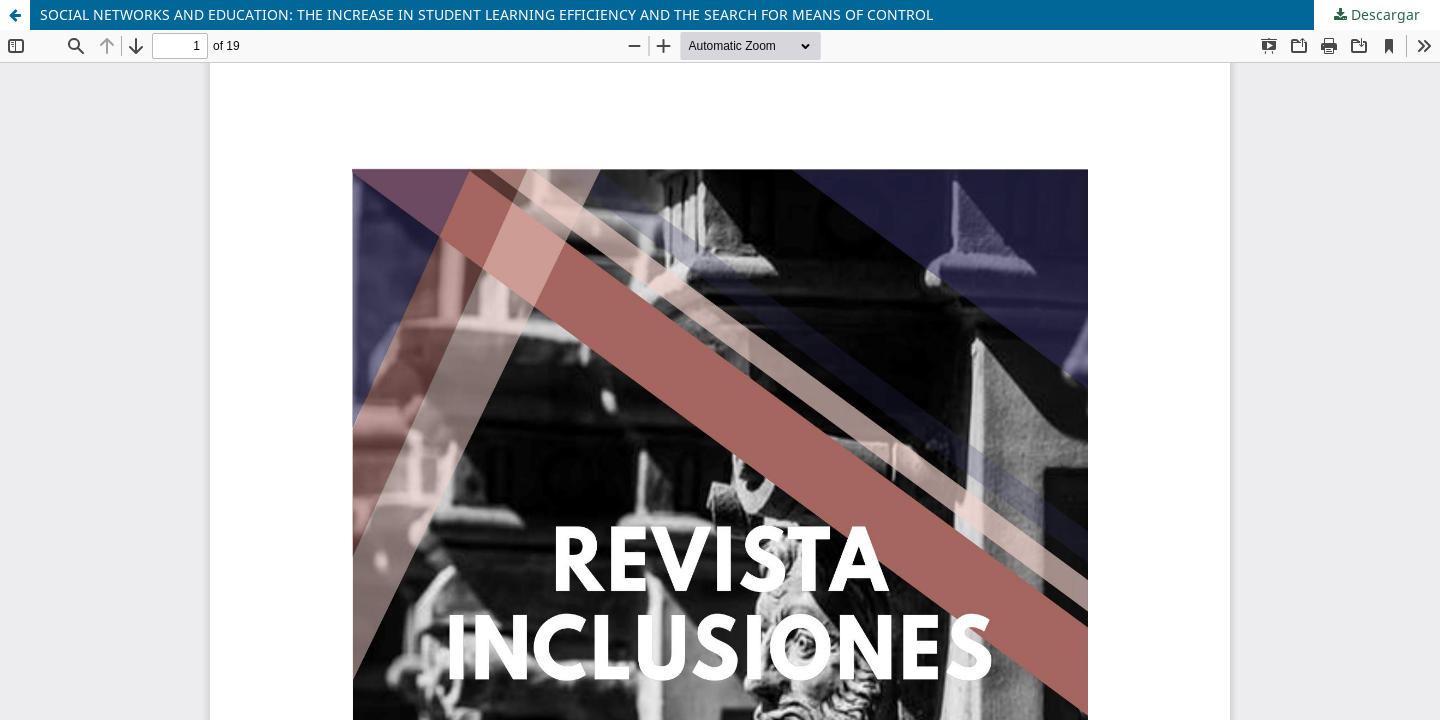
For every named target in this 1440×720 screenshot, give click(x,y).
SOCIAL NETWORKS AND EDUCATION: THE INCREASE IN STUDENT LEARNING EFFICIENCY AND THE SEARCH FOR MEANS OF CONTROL (486, 14)
